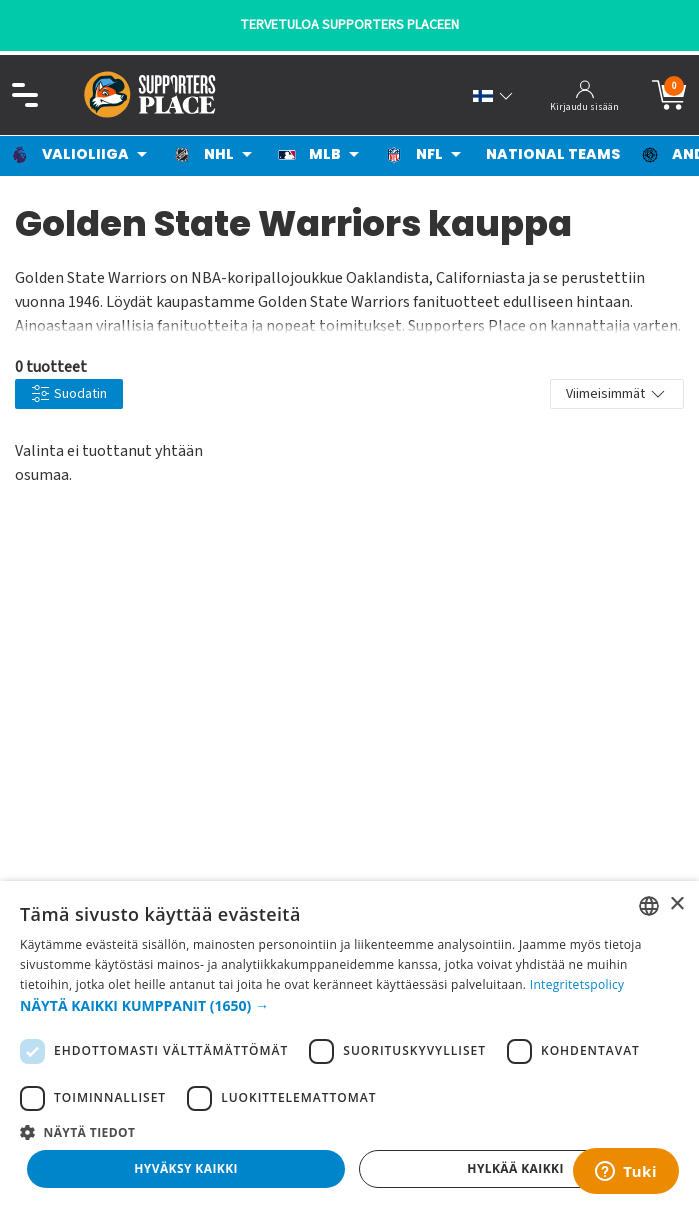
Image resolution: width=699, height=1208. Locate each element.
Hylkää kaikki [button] (515, 1168)
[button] (349, 1005)
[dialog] (349, 1044)
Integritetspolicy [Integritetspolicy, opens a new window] (577, 984)
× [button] (676, 904)
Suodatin (69, 394)
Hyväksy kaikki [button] (186, 1168)
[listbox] (649, 906)
